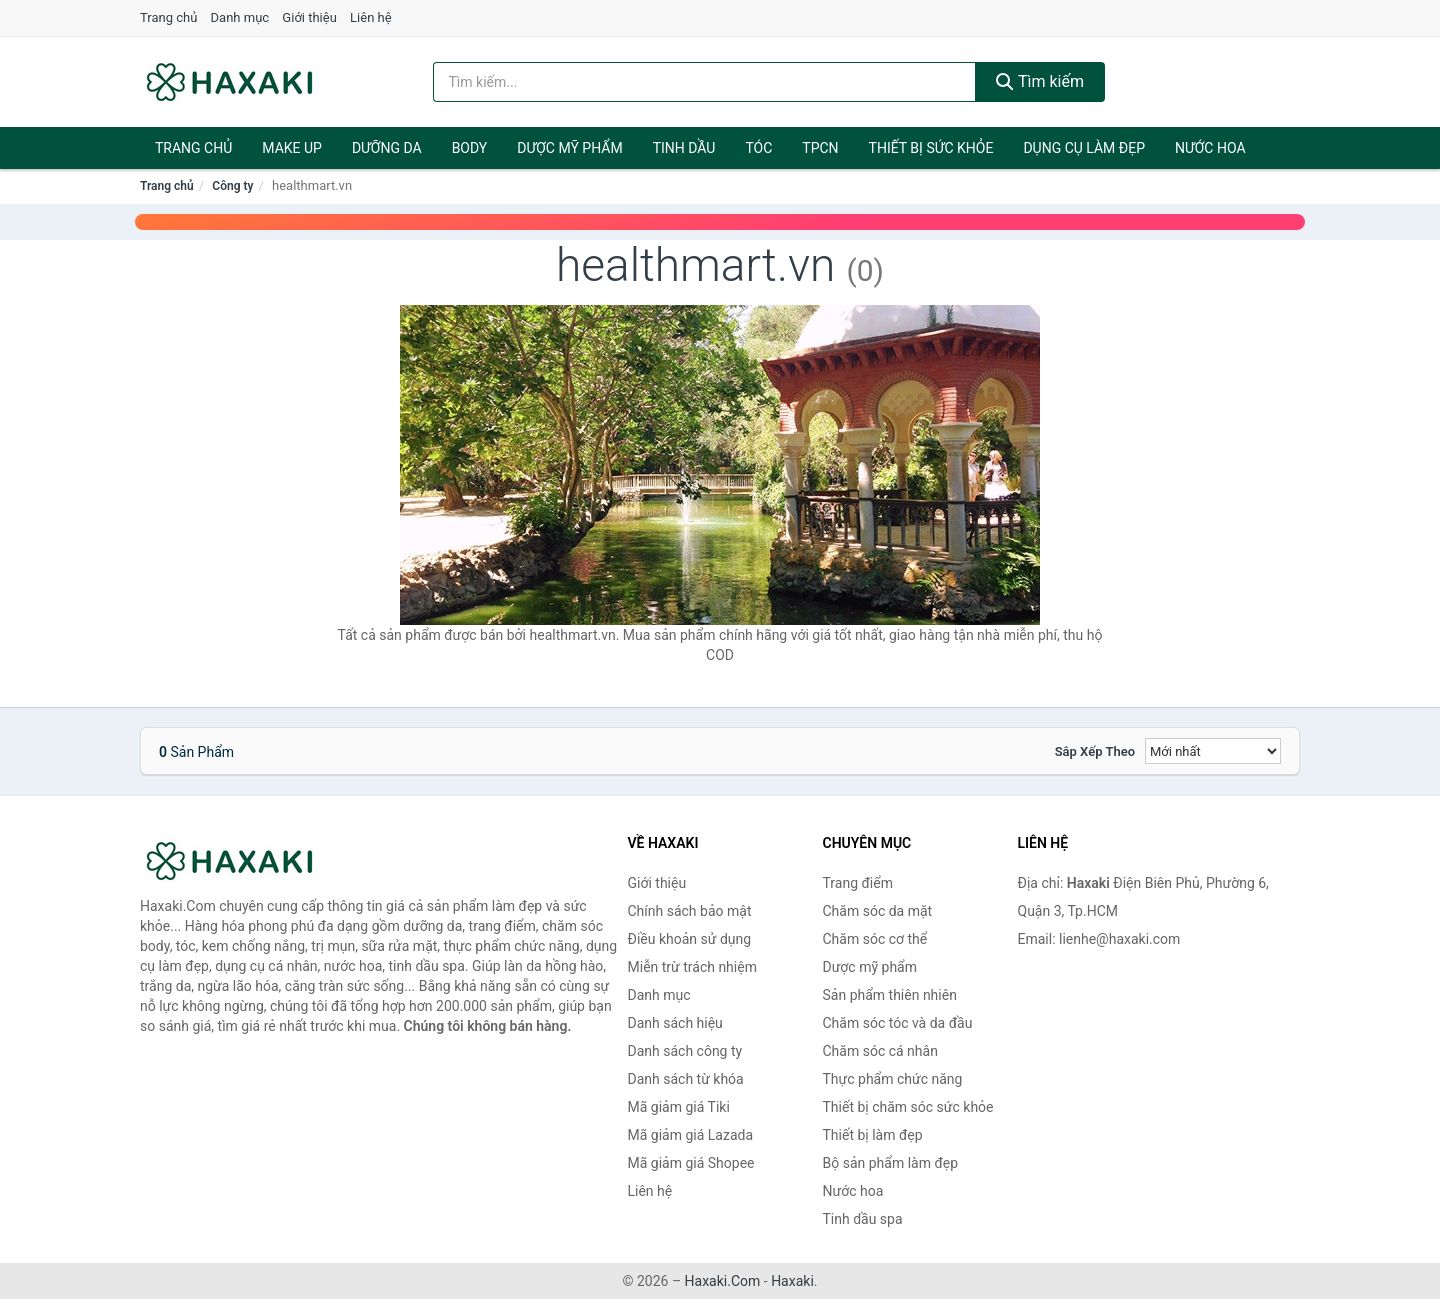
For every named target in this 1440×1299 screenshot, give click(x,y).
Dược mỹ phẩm (569, 148)
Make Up (292, 148)
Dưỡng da (387, 148)
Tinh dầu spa (863, 1219)
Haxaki (792, 1281)
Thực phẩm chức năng (893, 1079)
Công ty (232, 186)
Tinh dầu (684, 148)
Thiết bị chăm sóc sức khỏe (908, 1107)
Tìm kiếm (1040, 81)
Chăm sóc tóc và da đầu (898, 1023)
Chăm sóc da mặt (878, 911)
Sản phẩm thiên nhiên (890, 995)
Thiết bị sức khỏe (931, 148)
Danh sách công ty (685, 1051)
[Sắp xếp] (1213, 751)
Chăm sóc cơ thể (875, 939)
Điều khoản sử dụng (690, 939)
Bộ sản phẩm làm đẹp (891, 1163)
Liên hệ (371, 17)
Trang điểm (858, 883)
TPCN (820, 148)
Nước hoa (1210, 148)
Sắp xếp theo (1095, 751)
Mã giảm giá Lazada (691, 1135)
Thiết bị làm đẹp (873, 1135)
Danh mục (240, 17)
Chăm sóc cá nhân (880, 1051)
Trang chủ (168, 17)
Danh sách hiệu (675, 1023)
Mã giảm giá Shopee (691, 1163)
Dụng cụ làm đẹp (1084, 148)
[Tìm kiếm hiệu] (705, 82)
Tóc (758, 148)
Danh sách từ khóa (686, 1079)
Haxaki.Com (723, 1281)
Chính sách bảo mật (690, 911)
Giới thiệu (309, 17)
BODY (470, 148)
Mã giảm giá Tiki (679, 1107)
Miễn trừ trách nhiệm (692, 967)
